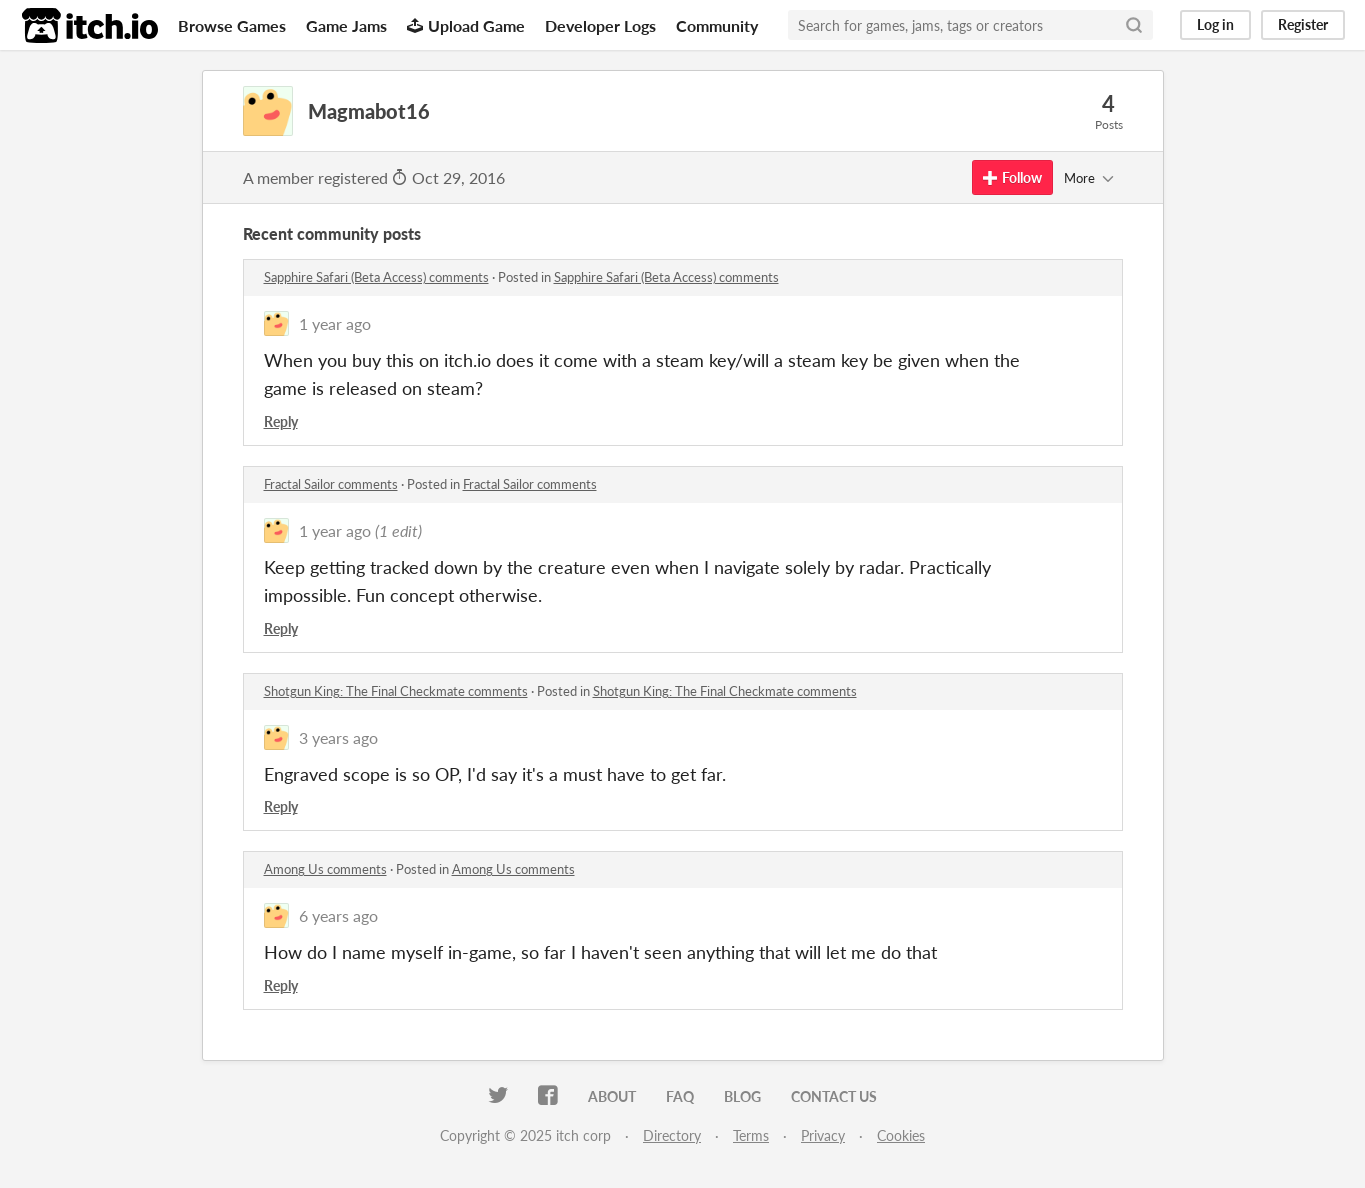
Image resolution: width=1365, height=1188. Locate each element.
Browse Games (232, 25)
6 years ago (338, 915)
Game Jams (346, 25)
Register (1303, 24)
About (612, 1096)
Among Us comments (325, 869)
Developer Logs (600, 25)
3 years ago (338, 737)
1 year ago (335, 323)
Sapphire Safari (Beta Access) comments (376, 277)
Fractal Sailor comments (331, 484)
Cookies (901, 1135)
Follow (1012, 177)
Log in (1215, 24)
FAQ (680, 1096)
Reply (281, 421)
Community (717, 25)
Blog (742, 1096)
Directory (672, 1135)
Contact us (834, 1096)
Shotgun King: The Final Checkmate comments (396, 691)
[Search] (1134, 25)
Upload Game (466, 25)
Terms (751, 1135)
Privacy (823, 1135)
